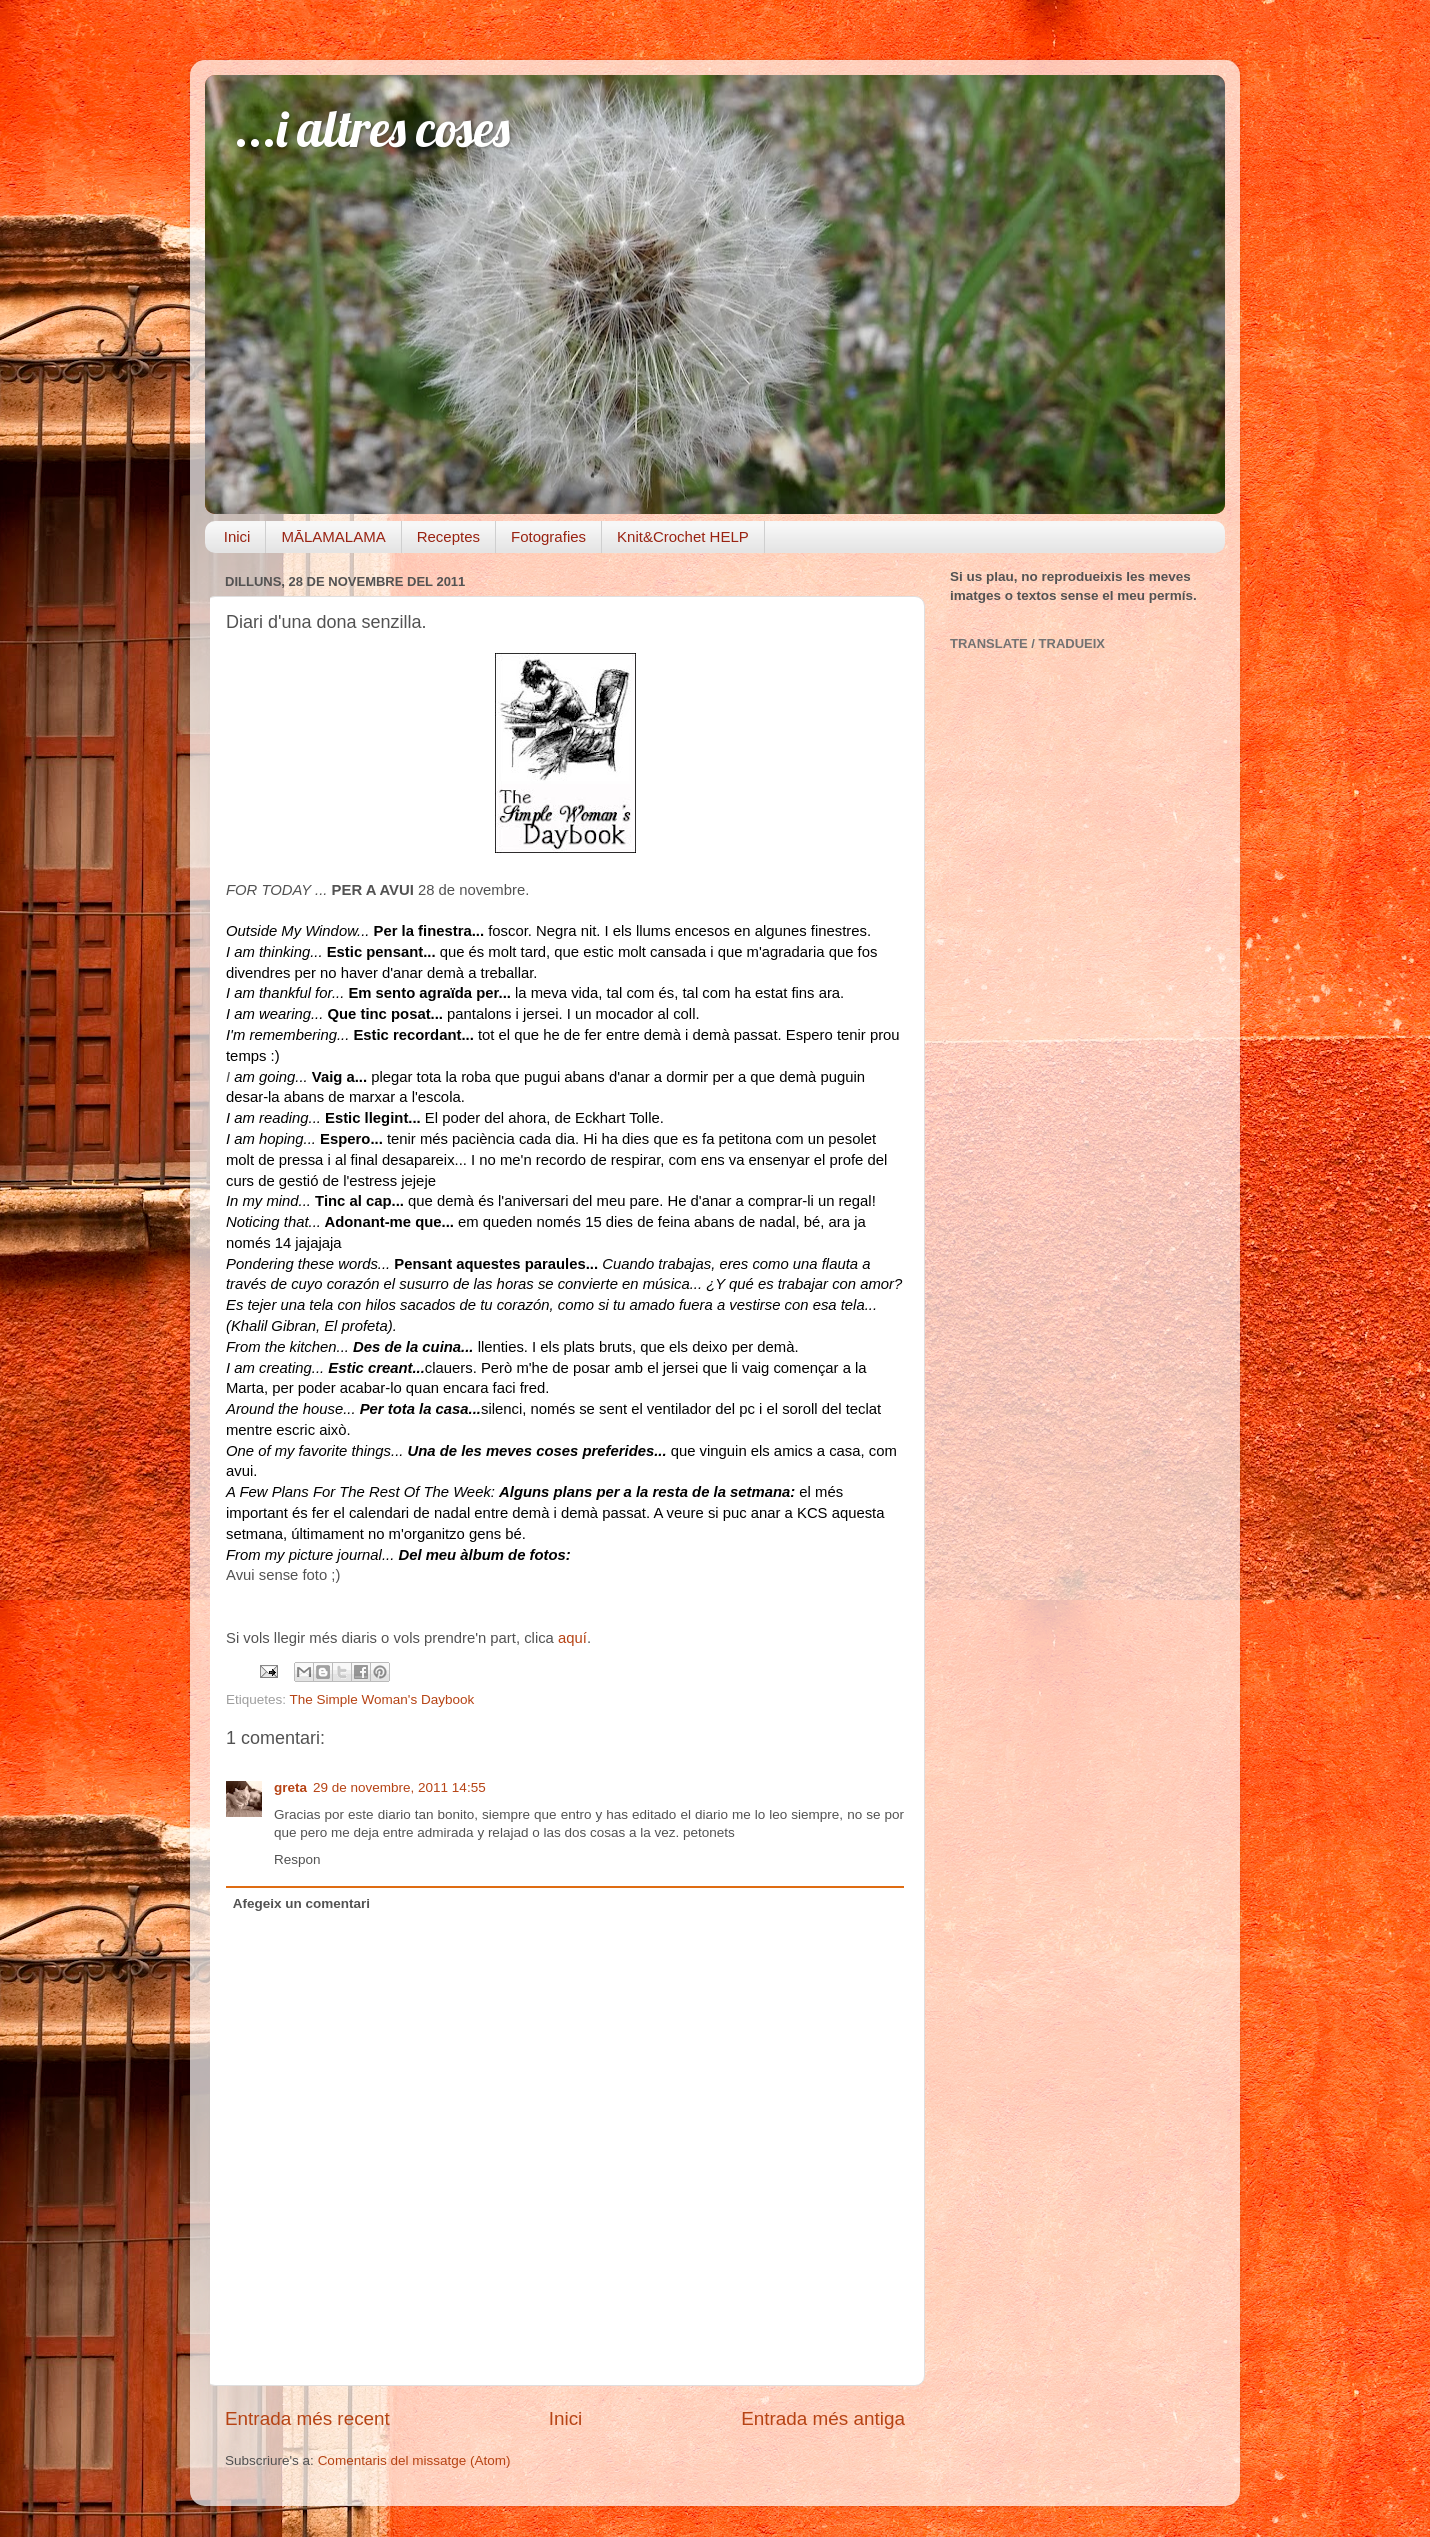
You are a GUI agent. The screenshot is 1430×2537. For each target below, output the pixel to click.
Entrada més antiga (823, 2418)
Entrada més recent (307, 2418)
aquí (572, 1638)
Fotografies (548, 536)
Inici (237, 536)
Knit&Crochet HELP (683, 536)
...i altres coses (372, 128)
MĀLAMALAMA (333, 536)
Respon (297, 1859)
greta (290, 1787)
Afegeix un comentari (301, 1903)
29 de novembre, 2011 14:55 (399, 1787)
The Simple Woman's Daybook (382, 1699)
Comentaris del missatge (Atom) (414, 2460)
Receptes (448, 536)
